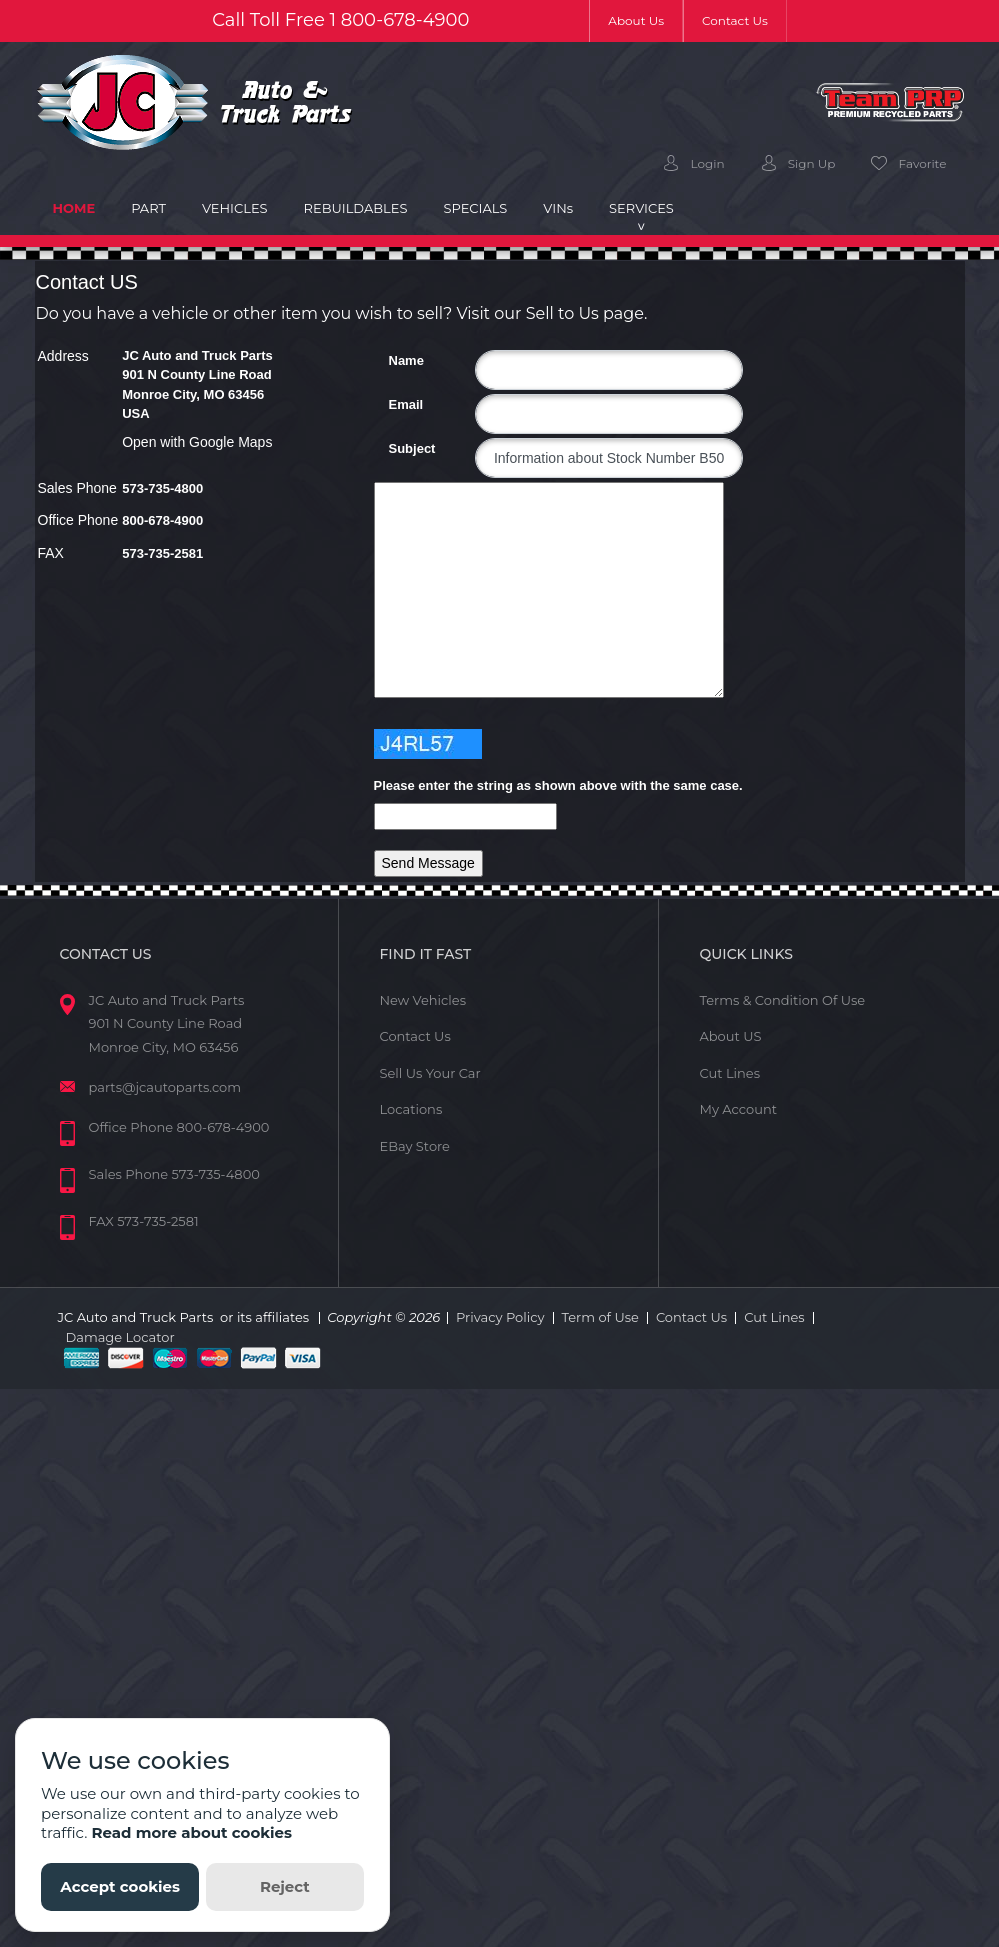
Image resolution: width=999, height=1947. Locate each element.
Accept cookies (120, 1886)
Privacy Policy (500, 1317)
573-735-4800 (162, 488)
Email (396, 404)
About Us (645, 19)
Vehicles (235, 208)
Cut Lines (729, 1073)
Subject (396, 448)
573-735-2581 (162, 553)
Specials (475, 208)
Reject (285, 1886)
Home (83, 207)
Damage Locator (120, 1337)
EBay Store (414, 1146)
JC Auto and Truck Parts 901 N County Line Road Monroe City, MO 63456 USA (197, 385)
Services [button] (641, 208)
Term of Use (600, 1317)
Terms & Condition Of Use (782, 1000)
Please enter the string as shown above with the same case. (558, 785)
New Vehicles (422, 1000)
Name (396, 360)
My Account (737, 1109)
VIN (558, 208)
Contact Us (735, 20)
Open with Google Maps (197, 442)
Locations (410, 1109)
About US (730, 1036)
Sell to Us (562, 313)
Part (148, 208)
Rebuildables (356, 208)
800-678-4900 (405, 20)
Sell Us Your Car (429, 1073)
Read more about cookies (191, 1832)
